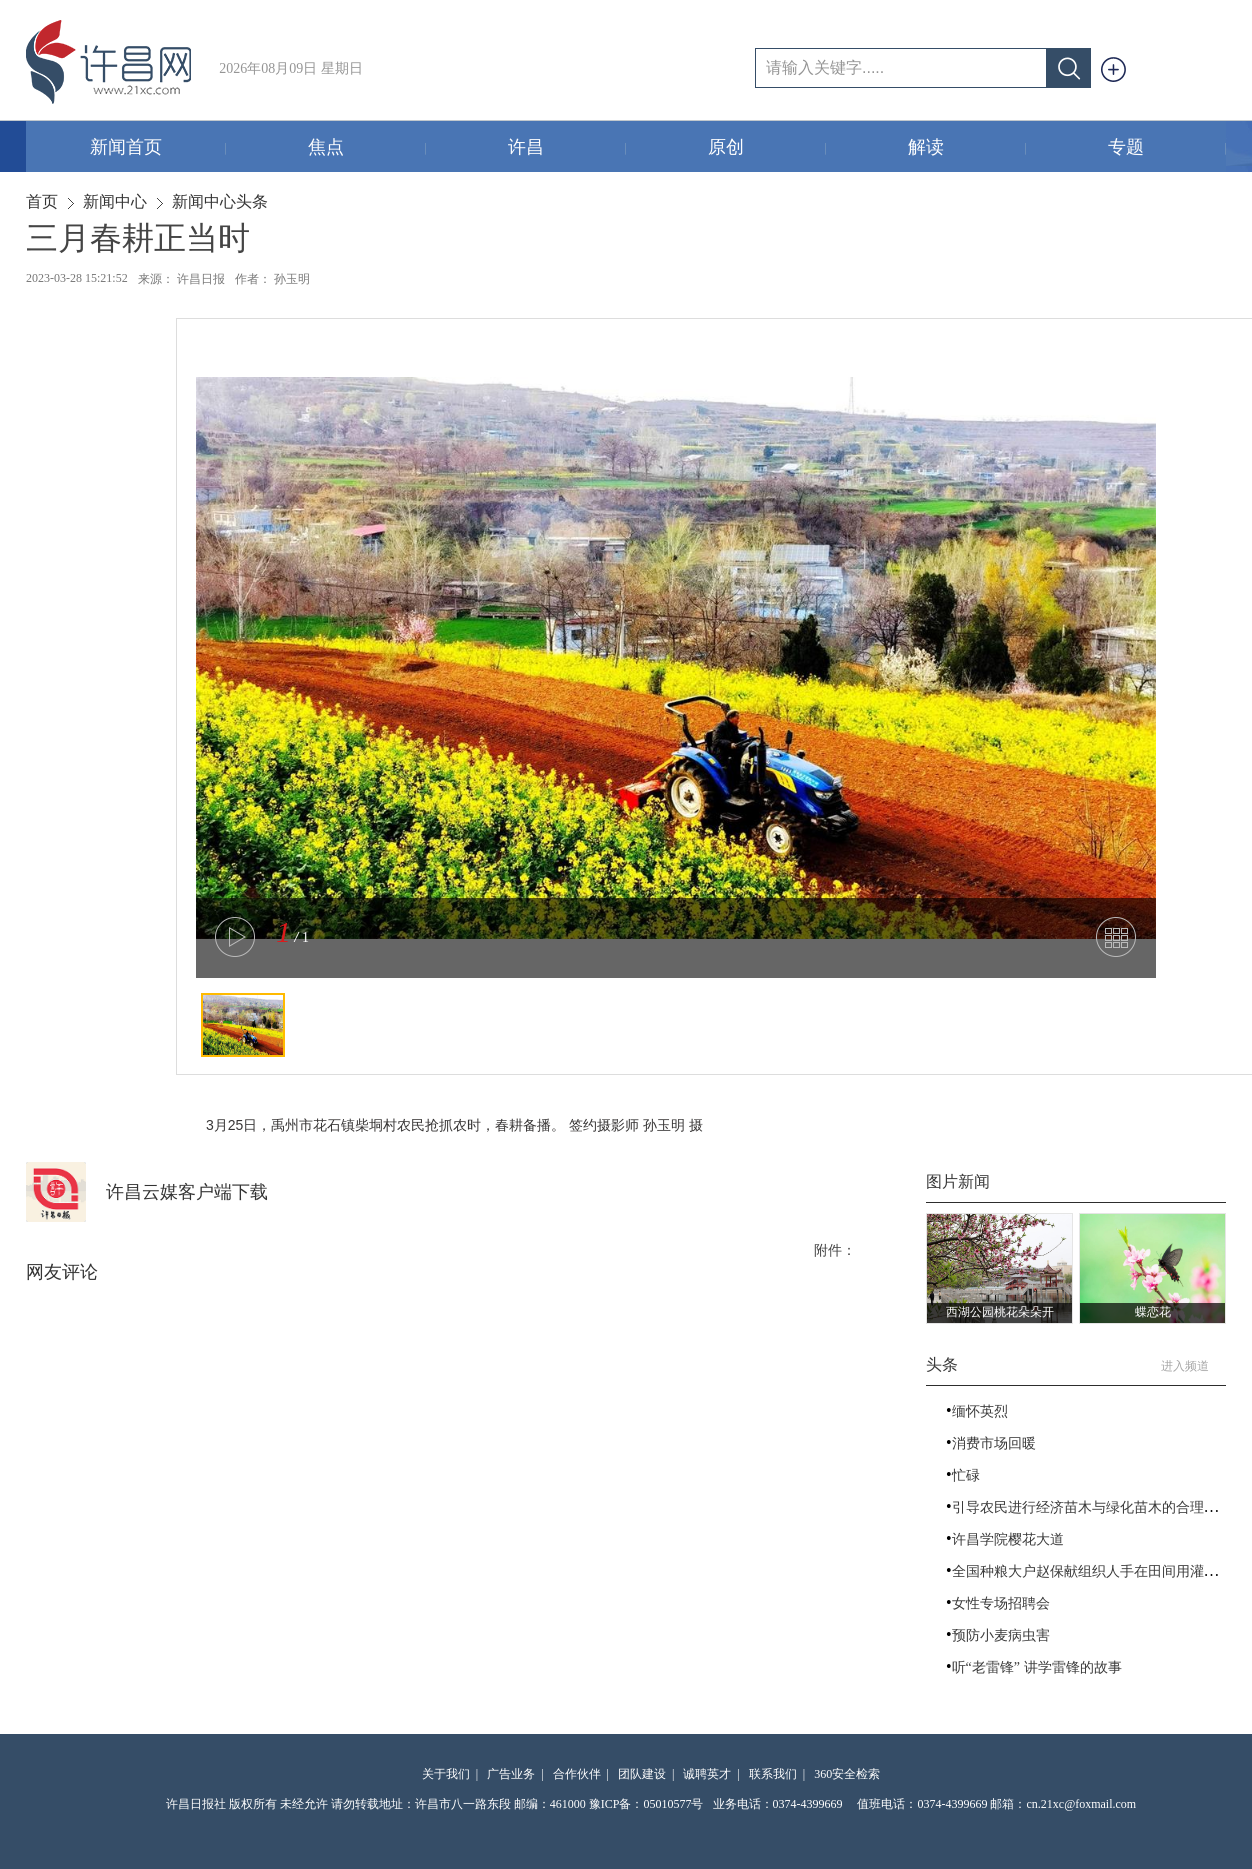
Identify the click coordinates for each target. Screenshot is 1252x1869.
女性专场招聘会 (1001, 1603)
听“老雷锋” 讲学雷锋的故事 (1037, 1667)
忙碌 (966, 1475)
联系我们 (773, 1774)
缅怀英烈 (980, 1411)
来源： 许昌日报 (181, 279)
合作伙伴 (577, 1774)
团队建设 (642, 1774)
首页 (42, 201)
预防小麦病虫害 (1001, 1635)
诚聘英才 (707, 1774)
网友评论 (62, 1272)
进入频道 (1193, 1366)
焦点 (367, 148)
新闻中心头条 (220, 201)
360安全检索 (847, 1774)
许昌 (567, 148)
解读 (967, 148)
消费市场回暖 (994, 1443)
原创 (767, 148)
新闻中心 (115, 201)
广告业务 (511, 1774)
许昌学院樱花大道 (1008, 1539)
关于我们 (446, 1774)
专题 (1167, 148)
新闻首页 (158, 148)
